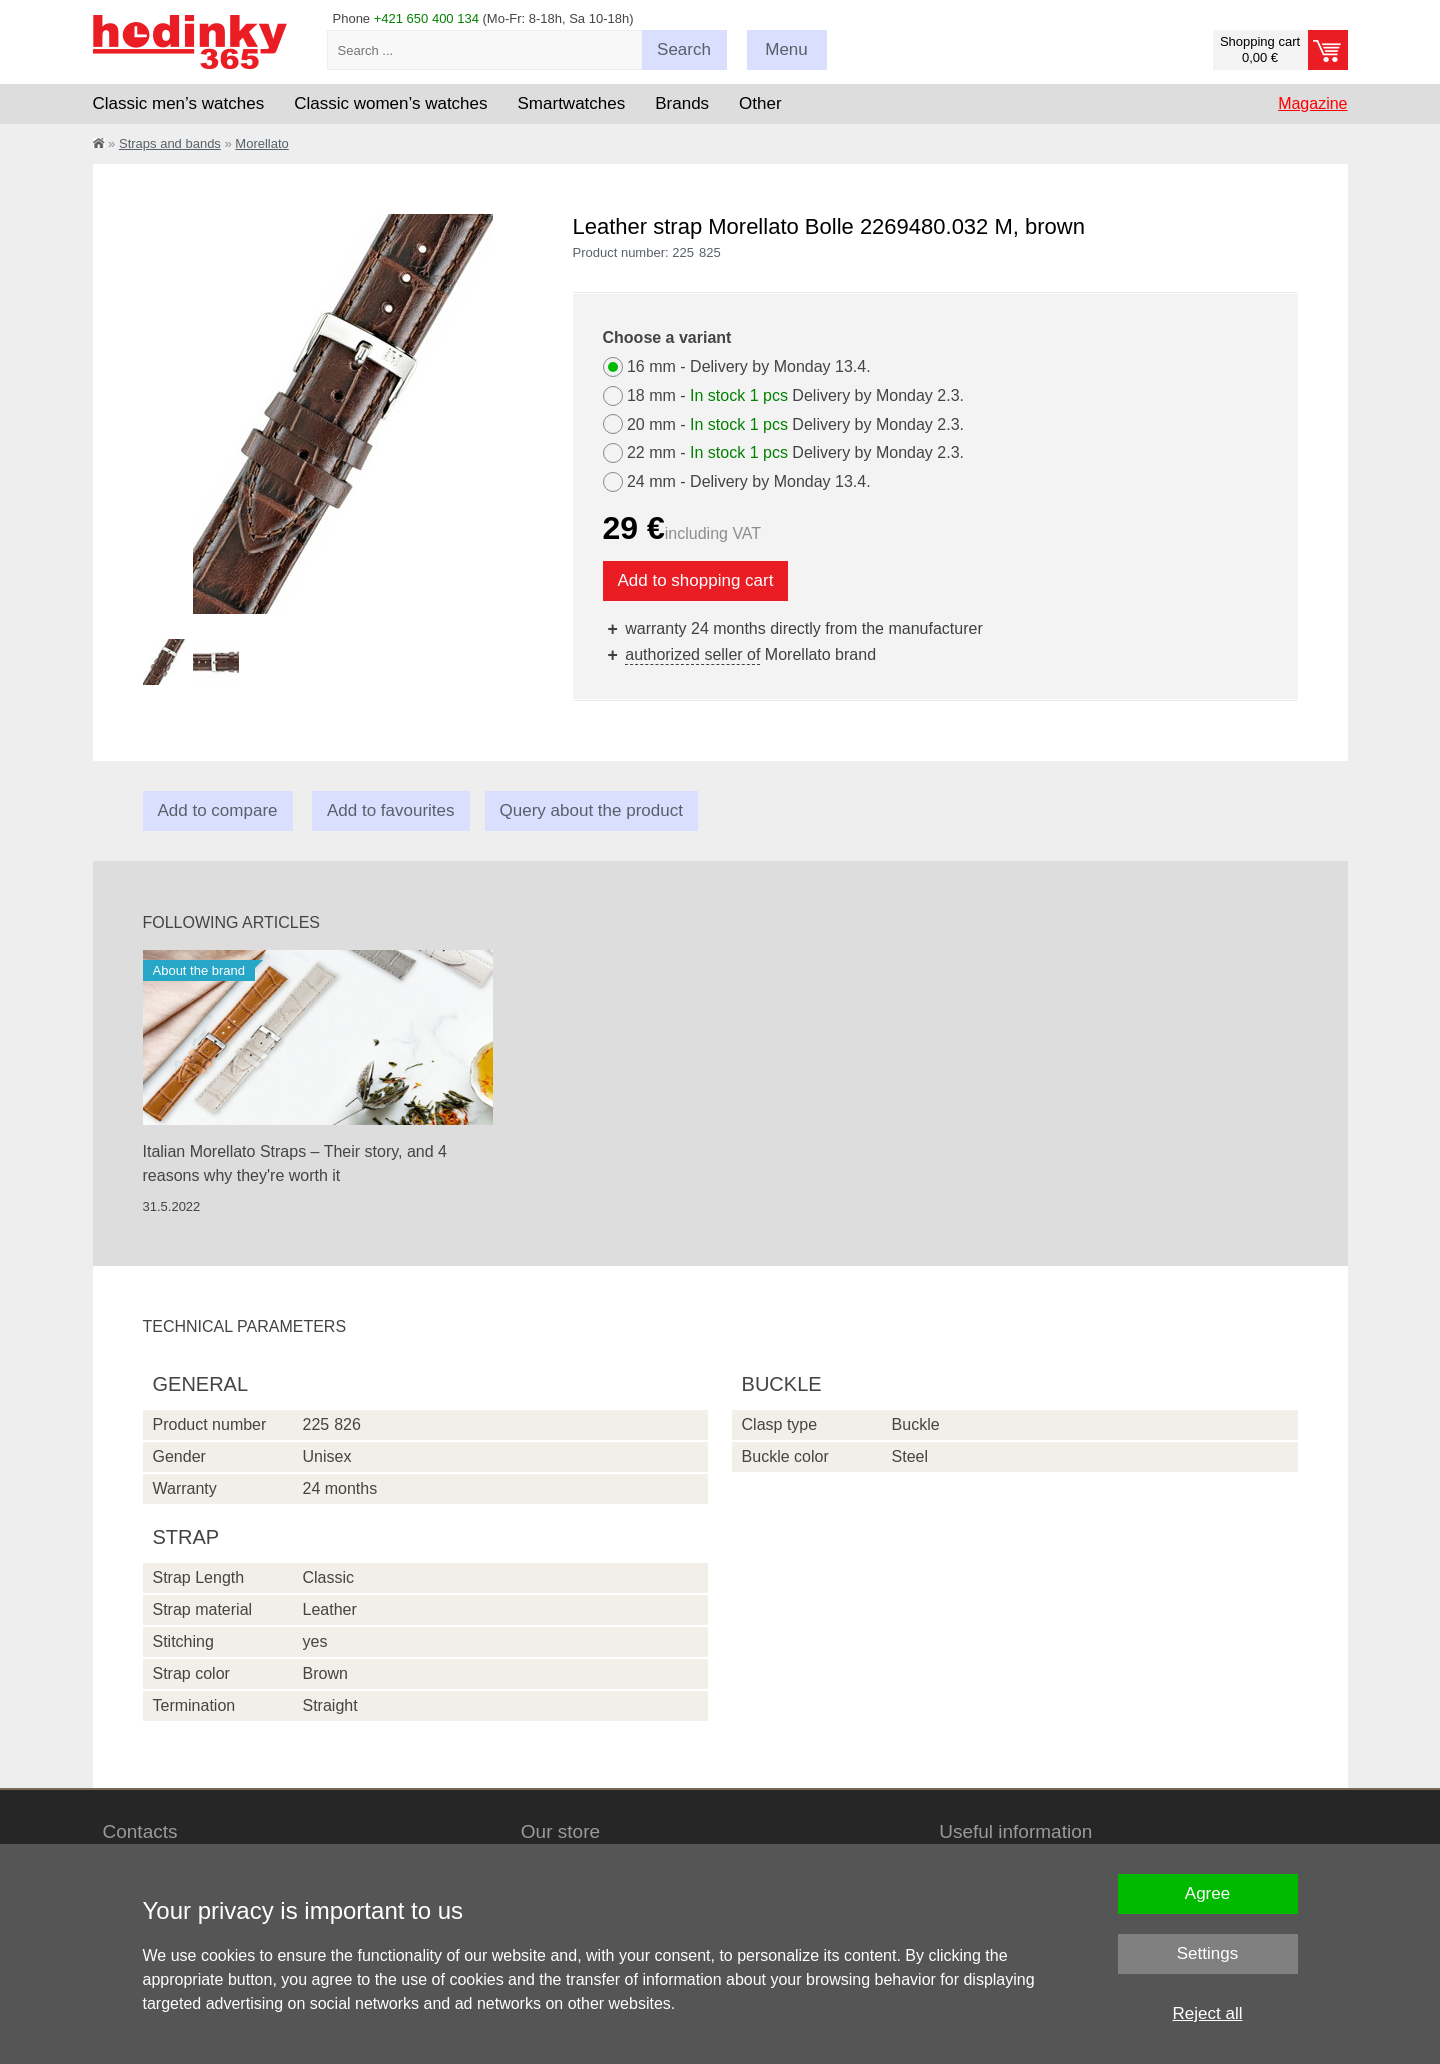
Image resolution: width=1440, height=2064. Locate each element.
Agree (1207, 1893)
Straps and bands (170, 143)
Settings (1207, 1953)
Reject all (1208, 2013)
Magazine (1312, 103)
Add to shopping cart (696, 580)
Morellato (261, 143)
